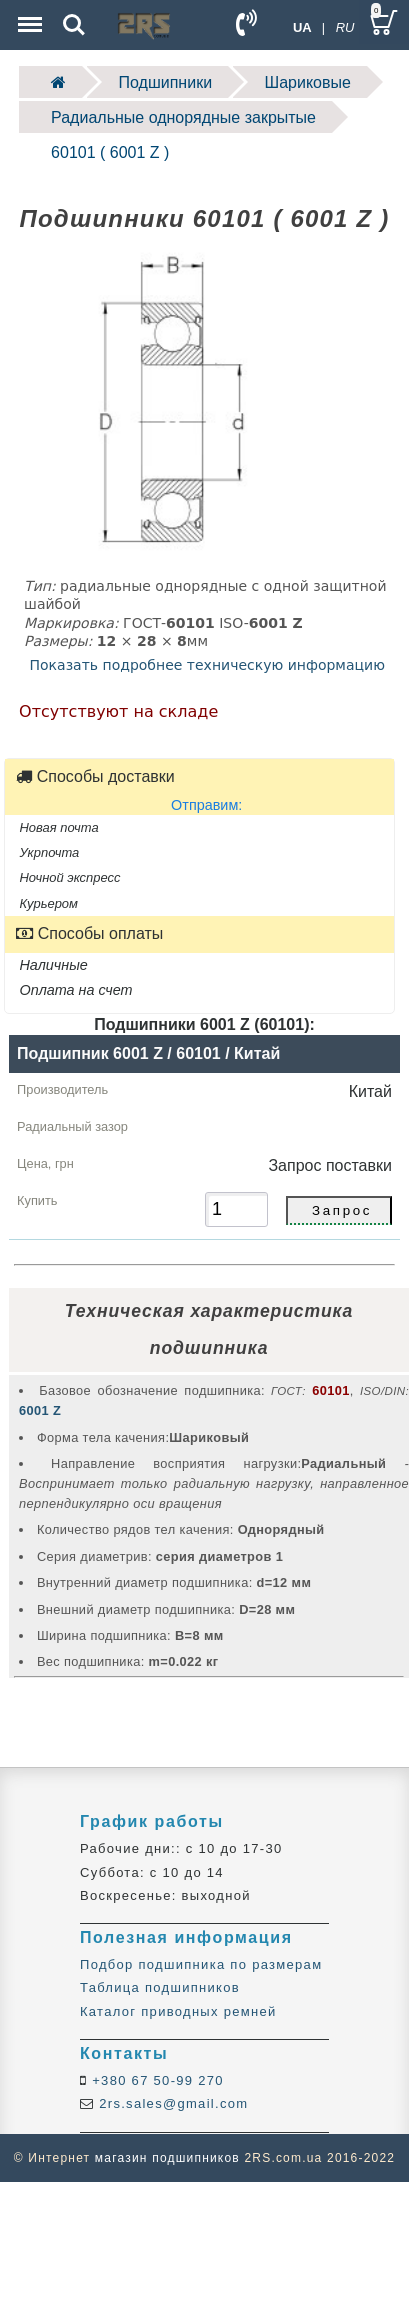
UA (302, 27)
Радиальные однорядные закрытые (183, 117)
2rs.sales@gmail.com (171, 2103)
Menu (28, 14)
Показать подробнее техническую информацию (207, 665)
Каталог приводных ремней (178, 2011)
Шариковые (308, 82)
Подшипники (166, 82)
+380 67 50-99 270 (155, 2080)
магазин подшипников (167, 2158)
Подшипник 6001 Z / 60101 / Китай (148, 1053)
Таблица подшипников (160, 1987)
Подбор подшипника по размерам (201, 1964)
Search (74, 25)
